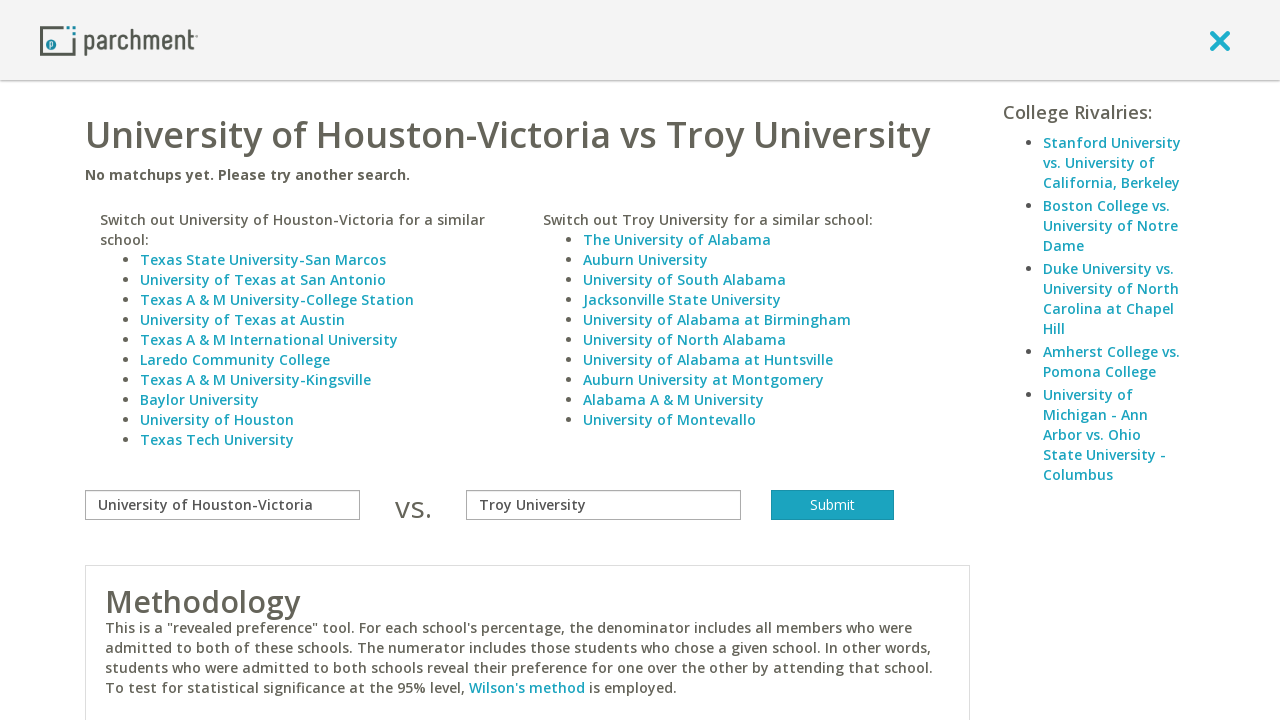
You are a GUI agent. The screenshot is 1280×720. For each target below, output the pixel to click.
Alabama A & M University (673, 399)
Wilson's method (527, 687)
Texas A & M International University (269, 339)
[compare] (222, 505)
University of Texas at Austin (242, 319)
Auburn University (645, 259)
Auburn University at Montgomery (703, 379)
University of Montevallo (669, 419)
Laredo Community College (235, 359)
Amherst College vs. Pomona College (1111, 361)
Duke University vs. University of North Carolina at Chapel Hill (1111, 298)
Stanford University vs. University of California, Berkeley (1112, 162)
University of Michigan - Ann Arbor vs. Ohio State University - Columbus (1104, 434)
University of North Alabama (684, 339)
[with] (603, 505)
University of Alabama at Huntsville (708, 359)
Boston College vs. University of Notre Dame (1110, 225)
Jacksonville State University (682, 299)
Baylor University (199, 399)
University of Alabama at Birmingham (717, 319)
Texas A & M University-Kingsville (255, 379)
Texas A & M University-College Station (277, 299)
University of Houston (217, 419)
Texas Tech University (217, 439)
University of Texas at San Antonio (263, 279)
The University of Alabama (677, 239)
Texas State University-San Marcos (263, 259)
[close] (1220, 40)
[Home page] (119, 39)
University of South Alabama (684, 279)
